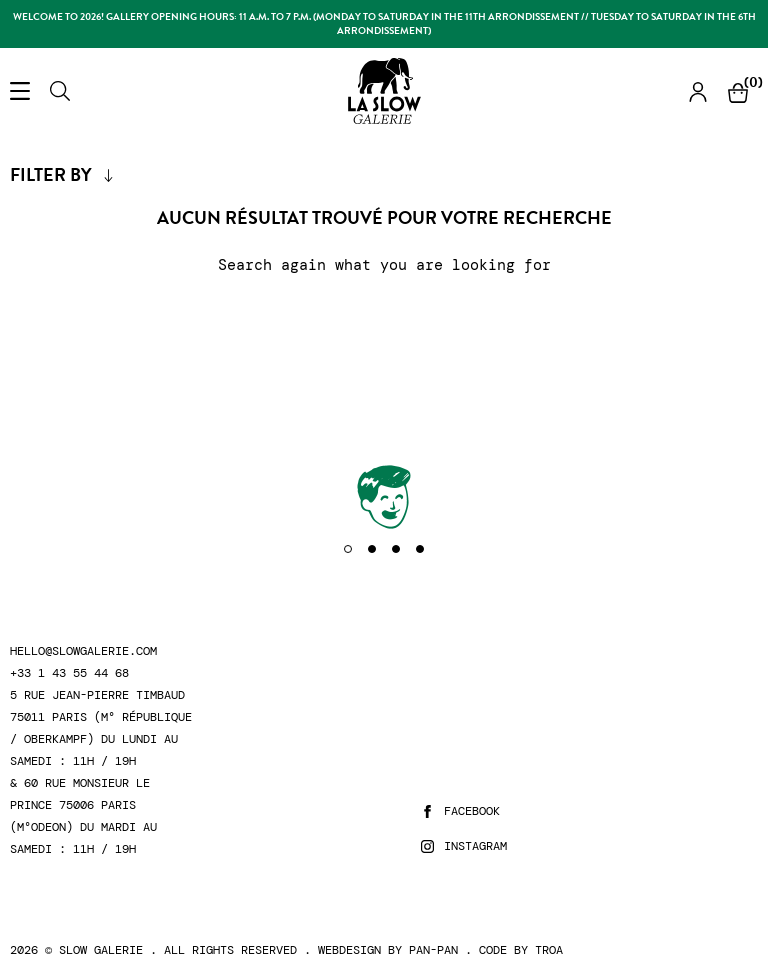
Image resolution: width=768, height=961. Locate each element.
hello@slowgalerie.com (83, 651)
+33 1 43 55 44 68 (69, 673)
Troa (549, 950)
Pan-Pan (433, 950)
